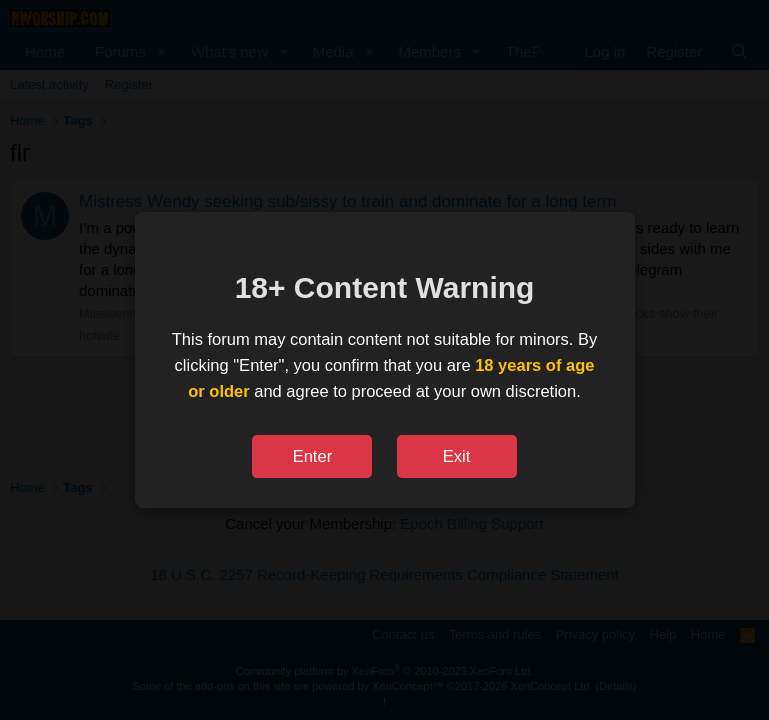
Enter (312, 456)
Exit (457, 456)
